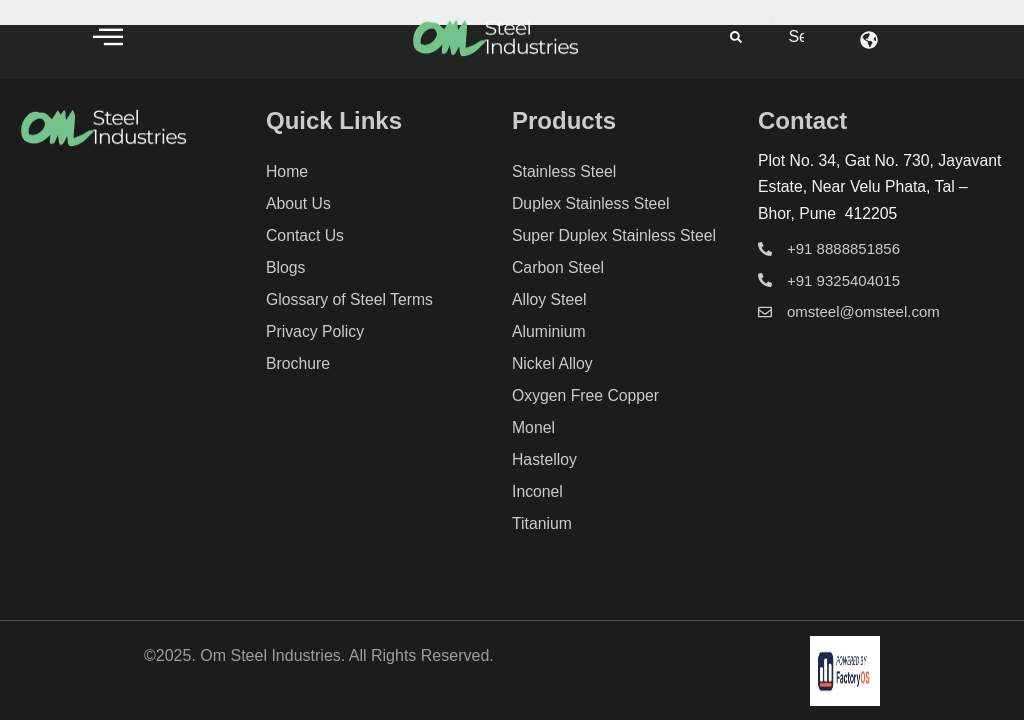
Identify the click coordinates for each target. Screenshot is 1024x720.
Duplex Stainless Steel (592, 203)
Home (287, 171)
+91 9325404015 (843, 280)
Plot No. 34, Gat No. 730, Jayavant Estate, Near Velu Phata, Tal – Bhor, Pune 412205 (880, 187)
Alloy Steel (550, 299)
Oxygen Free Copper (586, 395)
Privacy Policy (316, 331)
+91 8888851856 (843, 248)
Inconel (538, 491)
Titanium (542, 523)
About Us (299, 203)
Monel (534, 427)
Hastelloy (545, 459)
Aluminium (549, 331)
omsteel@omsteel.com (863, 311)
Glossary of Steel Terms (351, 299)
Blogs (286, 267)
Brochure (298, 363)
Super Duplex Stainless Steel (615, 235)
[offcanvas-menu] (108, 36)
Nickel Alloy (553, 363)
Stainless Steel (565, 171)
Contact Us (305, 235)
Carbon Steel (558, 267)
